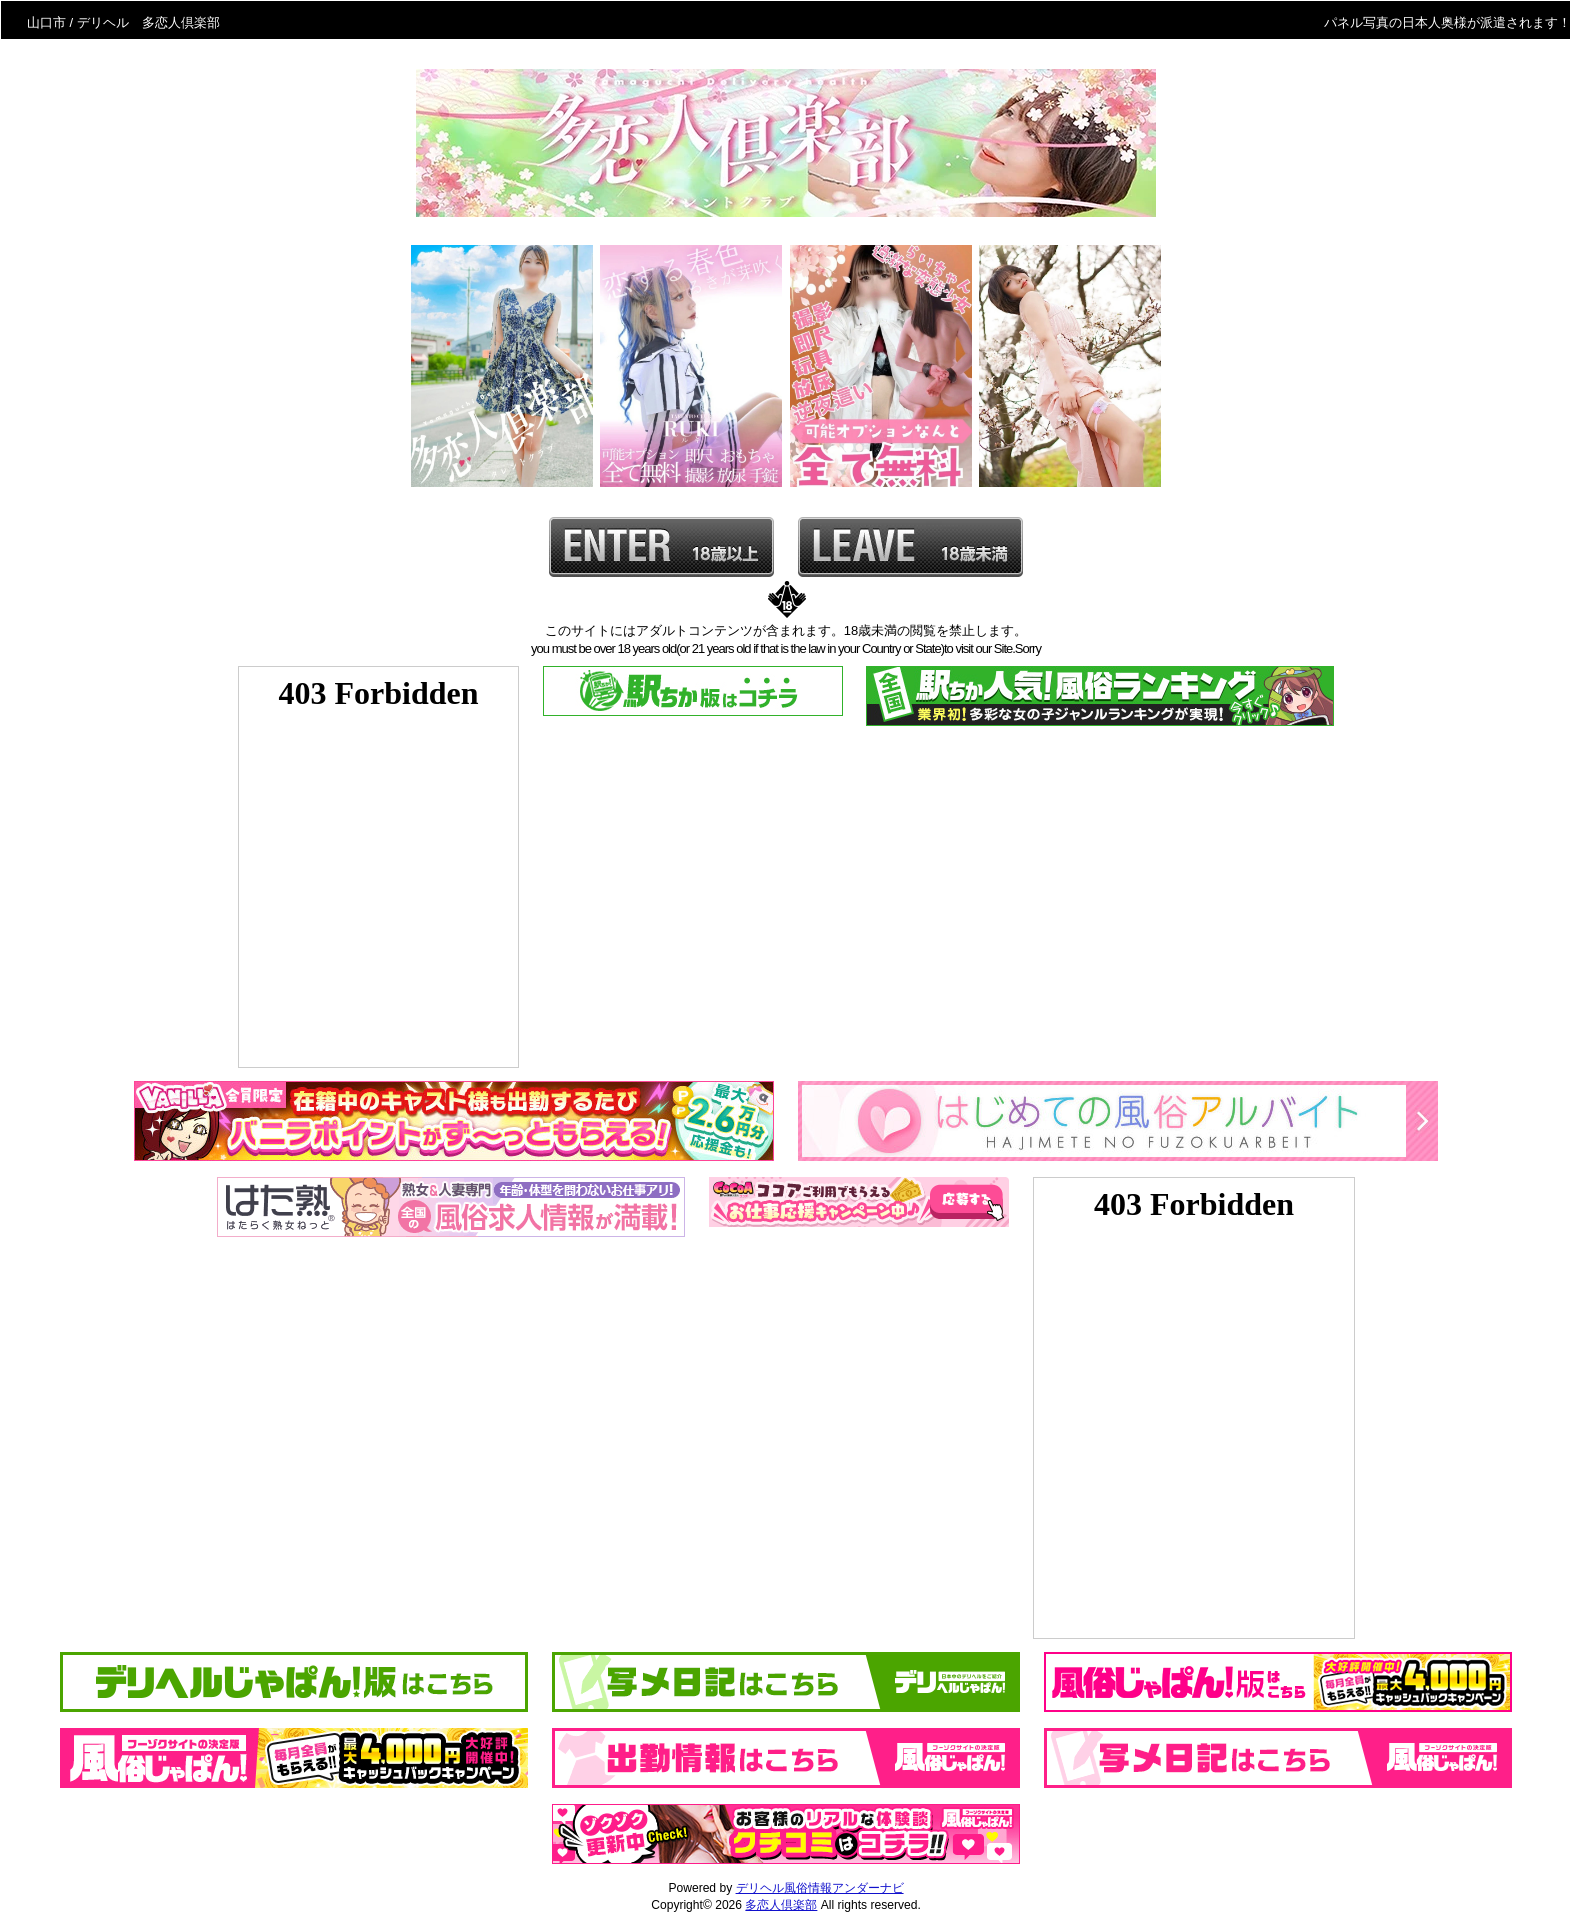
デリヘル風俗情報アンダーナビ (820, 1888)
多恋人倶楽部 (781, 1905)
